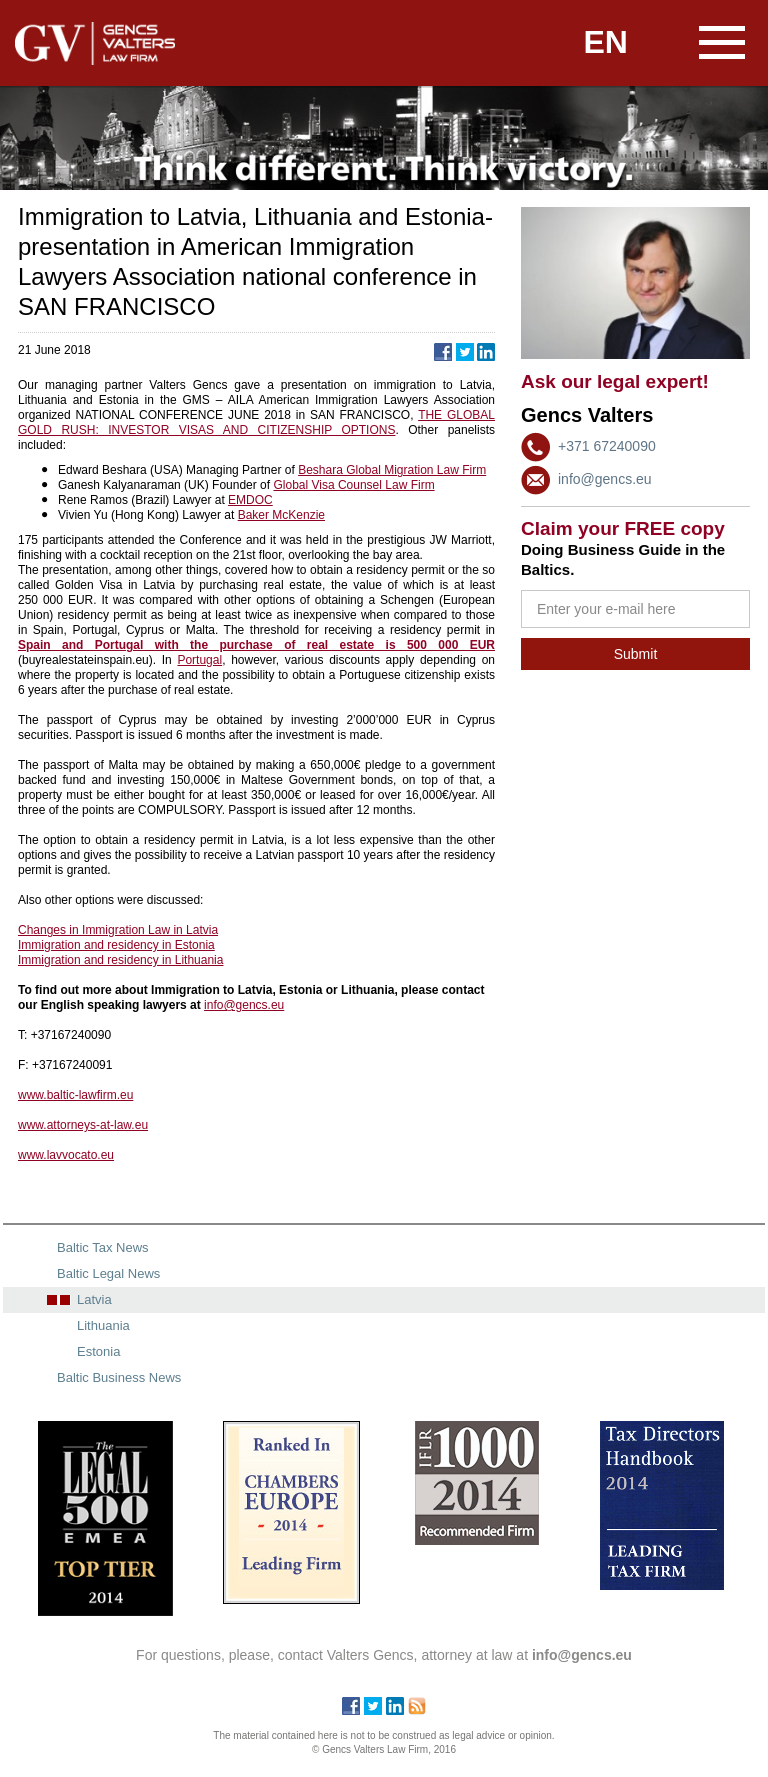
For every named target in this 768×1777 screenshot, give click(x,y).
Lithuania (103, 1325)
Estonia (98, 1351)
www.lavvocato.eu (66, 1155)
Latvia (94, 1299)
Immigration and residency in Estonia (116, 945)
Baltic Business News (119, 1377)
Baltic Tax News (103, 1247)
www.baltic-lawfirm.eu (75, 1095)
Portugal (199, 660)
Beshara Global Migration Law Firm (392, 470)
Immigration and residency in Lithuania (120, 960)
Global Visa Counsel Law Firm (353, 485)
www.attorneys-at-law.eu (83, 1125)
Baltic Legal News (108, 1273)
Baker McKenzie (281, 515)
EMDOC (250, 500)
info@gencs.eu (605, 479)
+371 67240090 (607, 446)
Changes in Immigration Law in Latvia (118, 930)
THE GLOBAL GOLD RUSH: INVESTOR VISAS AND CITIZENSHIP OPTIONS (256, 422)
